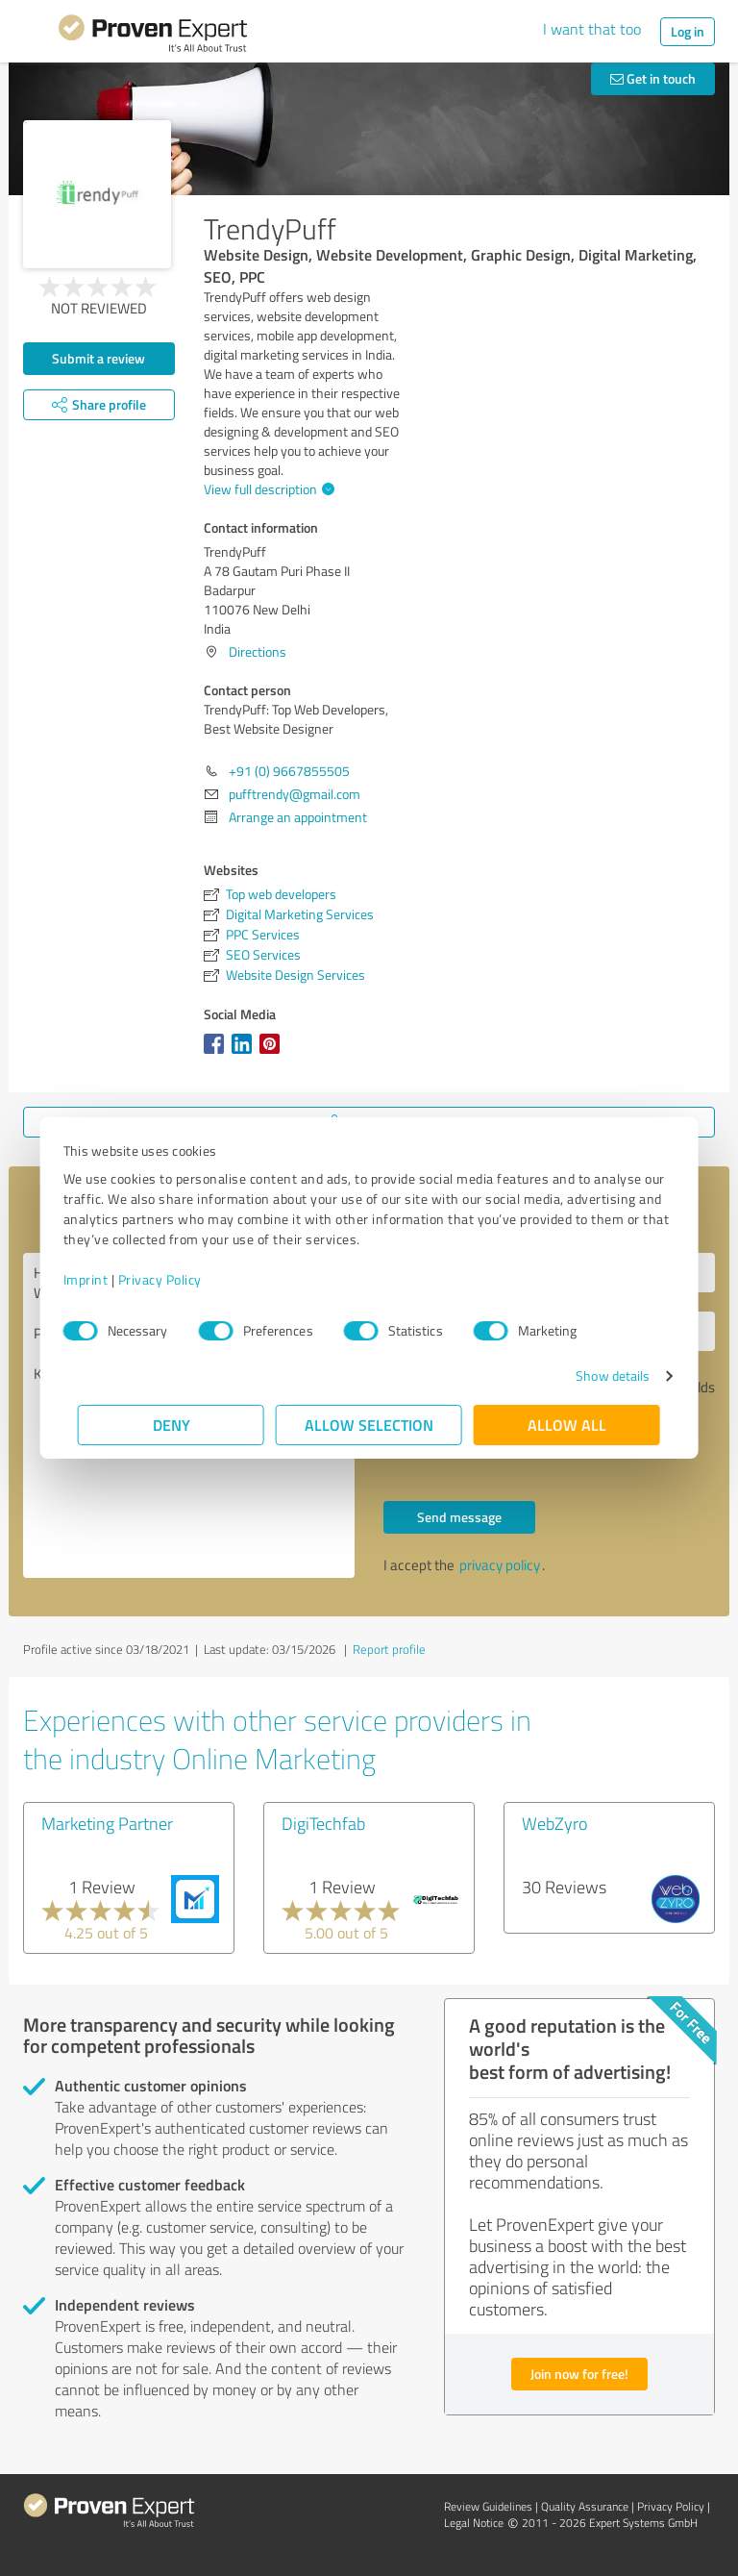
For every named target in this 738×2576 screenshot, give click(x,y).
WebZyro (554, 1823)
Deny (171, 1424)
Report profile (389, 1649)
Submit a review (98, 358)
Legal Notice (474, 2522)
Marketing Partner (107, 1823)
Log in (687, 31)
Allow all (567, 1424)
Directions (257, 651)
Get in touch (653, 78)
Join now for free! (579, 2373)
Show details (598, 1375)
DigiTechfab (323, 1823)
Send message (459, 1517)
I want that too (592, 28)
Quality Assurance (584, 2506)
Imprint (100, 1279)
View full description (267, 489)
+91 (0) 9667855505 (289, 771)
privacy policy (499, 1565)
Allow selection (369, 1424)
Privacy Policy (174, 1279)
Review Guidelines (488, 2506)
